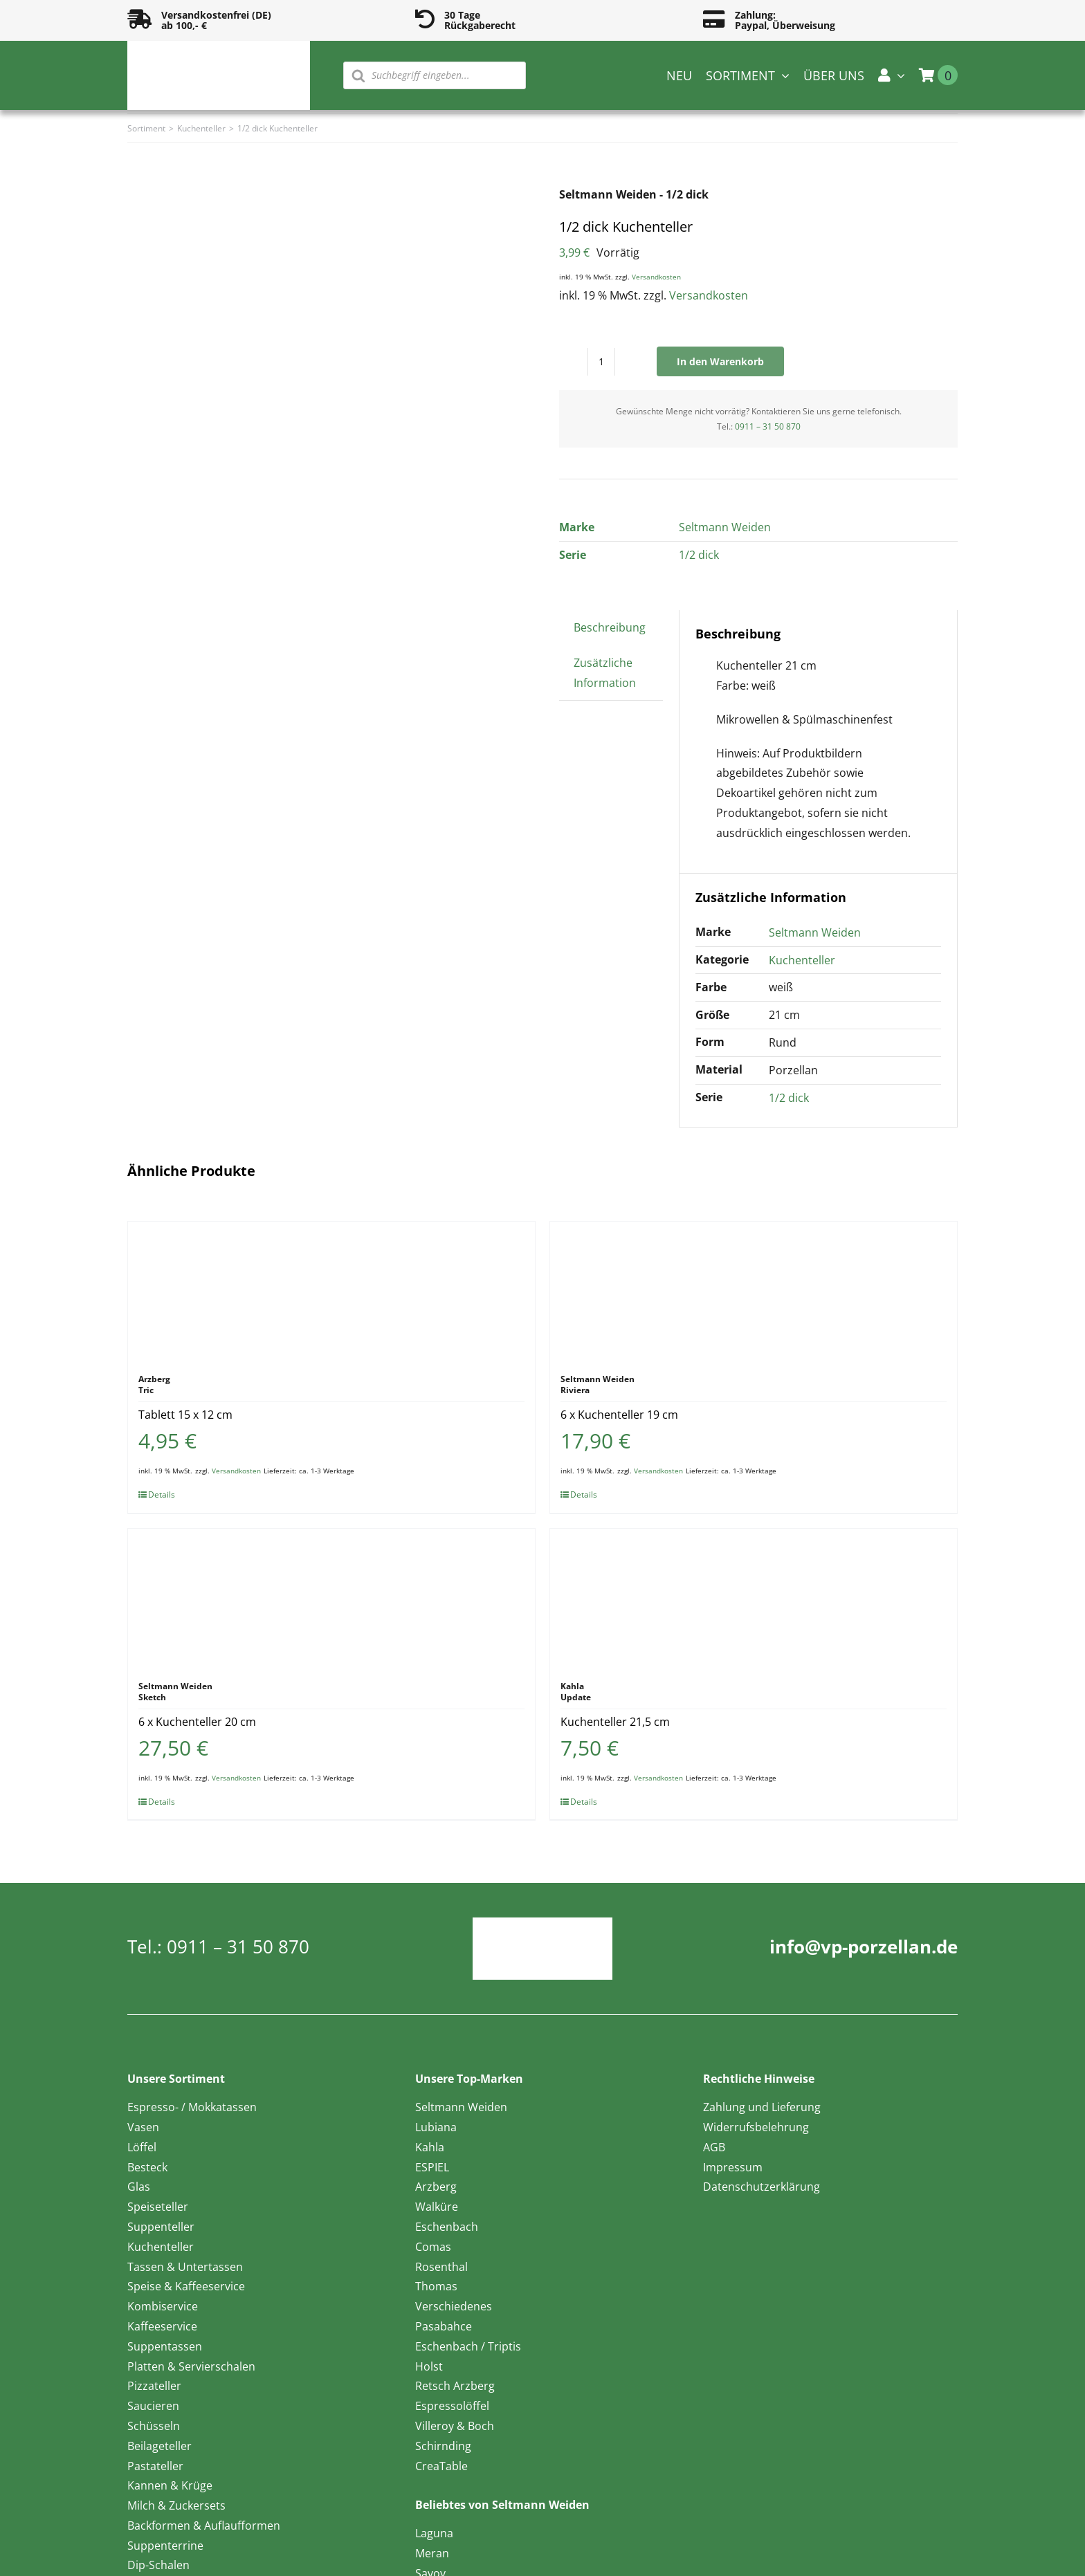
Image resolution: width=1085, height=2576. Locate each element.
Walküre (436, 2206)
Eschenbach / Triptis (468, 2346)
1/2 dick (699, 554)
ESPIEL (432, 2167)
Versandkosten (656, 277)
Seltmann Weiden (725, 527)
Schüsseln (153, 2426)
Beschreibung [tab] (610, 627)
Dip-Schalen (158, 2565)
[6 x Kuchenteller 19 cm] (753, 1291)
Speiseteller (157, 2206)
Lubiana (436, 2127)
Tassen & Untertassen (185, 2266)
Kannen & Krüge (169, 2485)
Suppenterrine (165, 2545)
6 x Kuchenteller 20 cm (197, 1721)
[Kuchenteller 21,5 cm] (753, 1598)
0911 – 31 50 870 (768, 426)
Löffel (141, 2147)
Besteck (147, 2167)
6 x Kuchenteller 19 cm (619, 1414)
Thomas (436, 2286)
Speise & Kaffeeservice (186, 2286)
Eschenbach (446, 2226)
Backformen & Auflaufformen (203, 2525)
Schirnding (443, 2446)
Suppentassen (164, 2346)
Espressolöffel (452, 2405)
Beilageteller (159, 2446)
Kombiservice (162, 2306)
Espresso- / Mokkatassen (192, 2107)
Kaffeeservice (162, 2326)
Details (161, 1494)
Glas (138, 2186)
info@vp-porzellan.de (863, 1946)
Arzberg (436, 2186)
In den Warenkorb (720, 361)
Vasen (143, 2127)
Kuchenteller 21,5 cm (615, 1721)
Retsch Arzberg (455, 2385)
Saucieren (153, 2405)
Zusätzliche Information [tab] (605, 672)
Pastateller (155, 2466)
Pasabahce (443, 2326)
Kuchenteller (802, 960)
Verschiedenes (453, 2306)
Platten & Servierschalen (191, 2366)
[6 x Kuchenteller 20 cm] (331, 1598)
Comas (433, 2246)
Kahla (429, 2147)
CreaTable (441, 2466)
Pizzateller (154, 2385)
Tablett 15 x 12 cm (185, 1414)
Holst (429, 2366)
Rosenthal (441, 2266)
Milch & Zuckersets (176, 2505)
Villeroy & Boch (454, 2426)
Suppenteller (160, 2226)
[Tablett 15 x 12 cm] (331, 1291)
